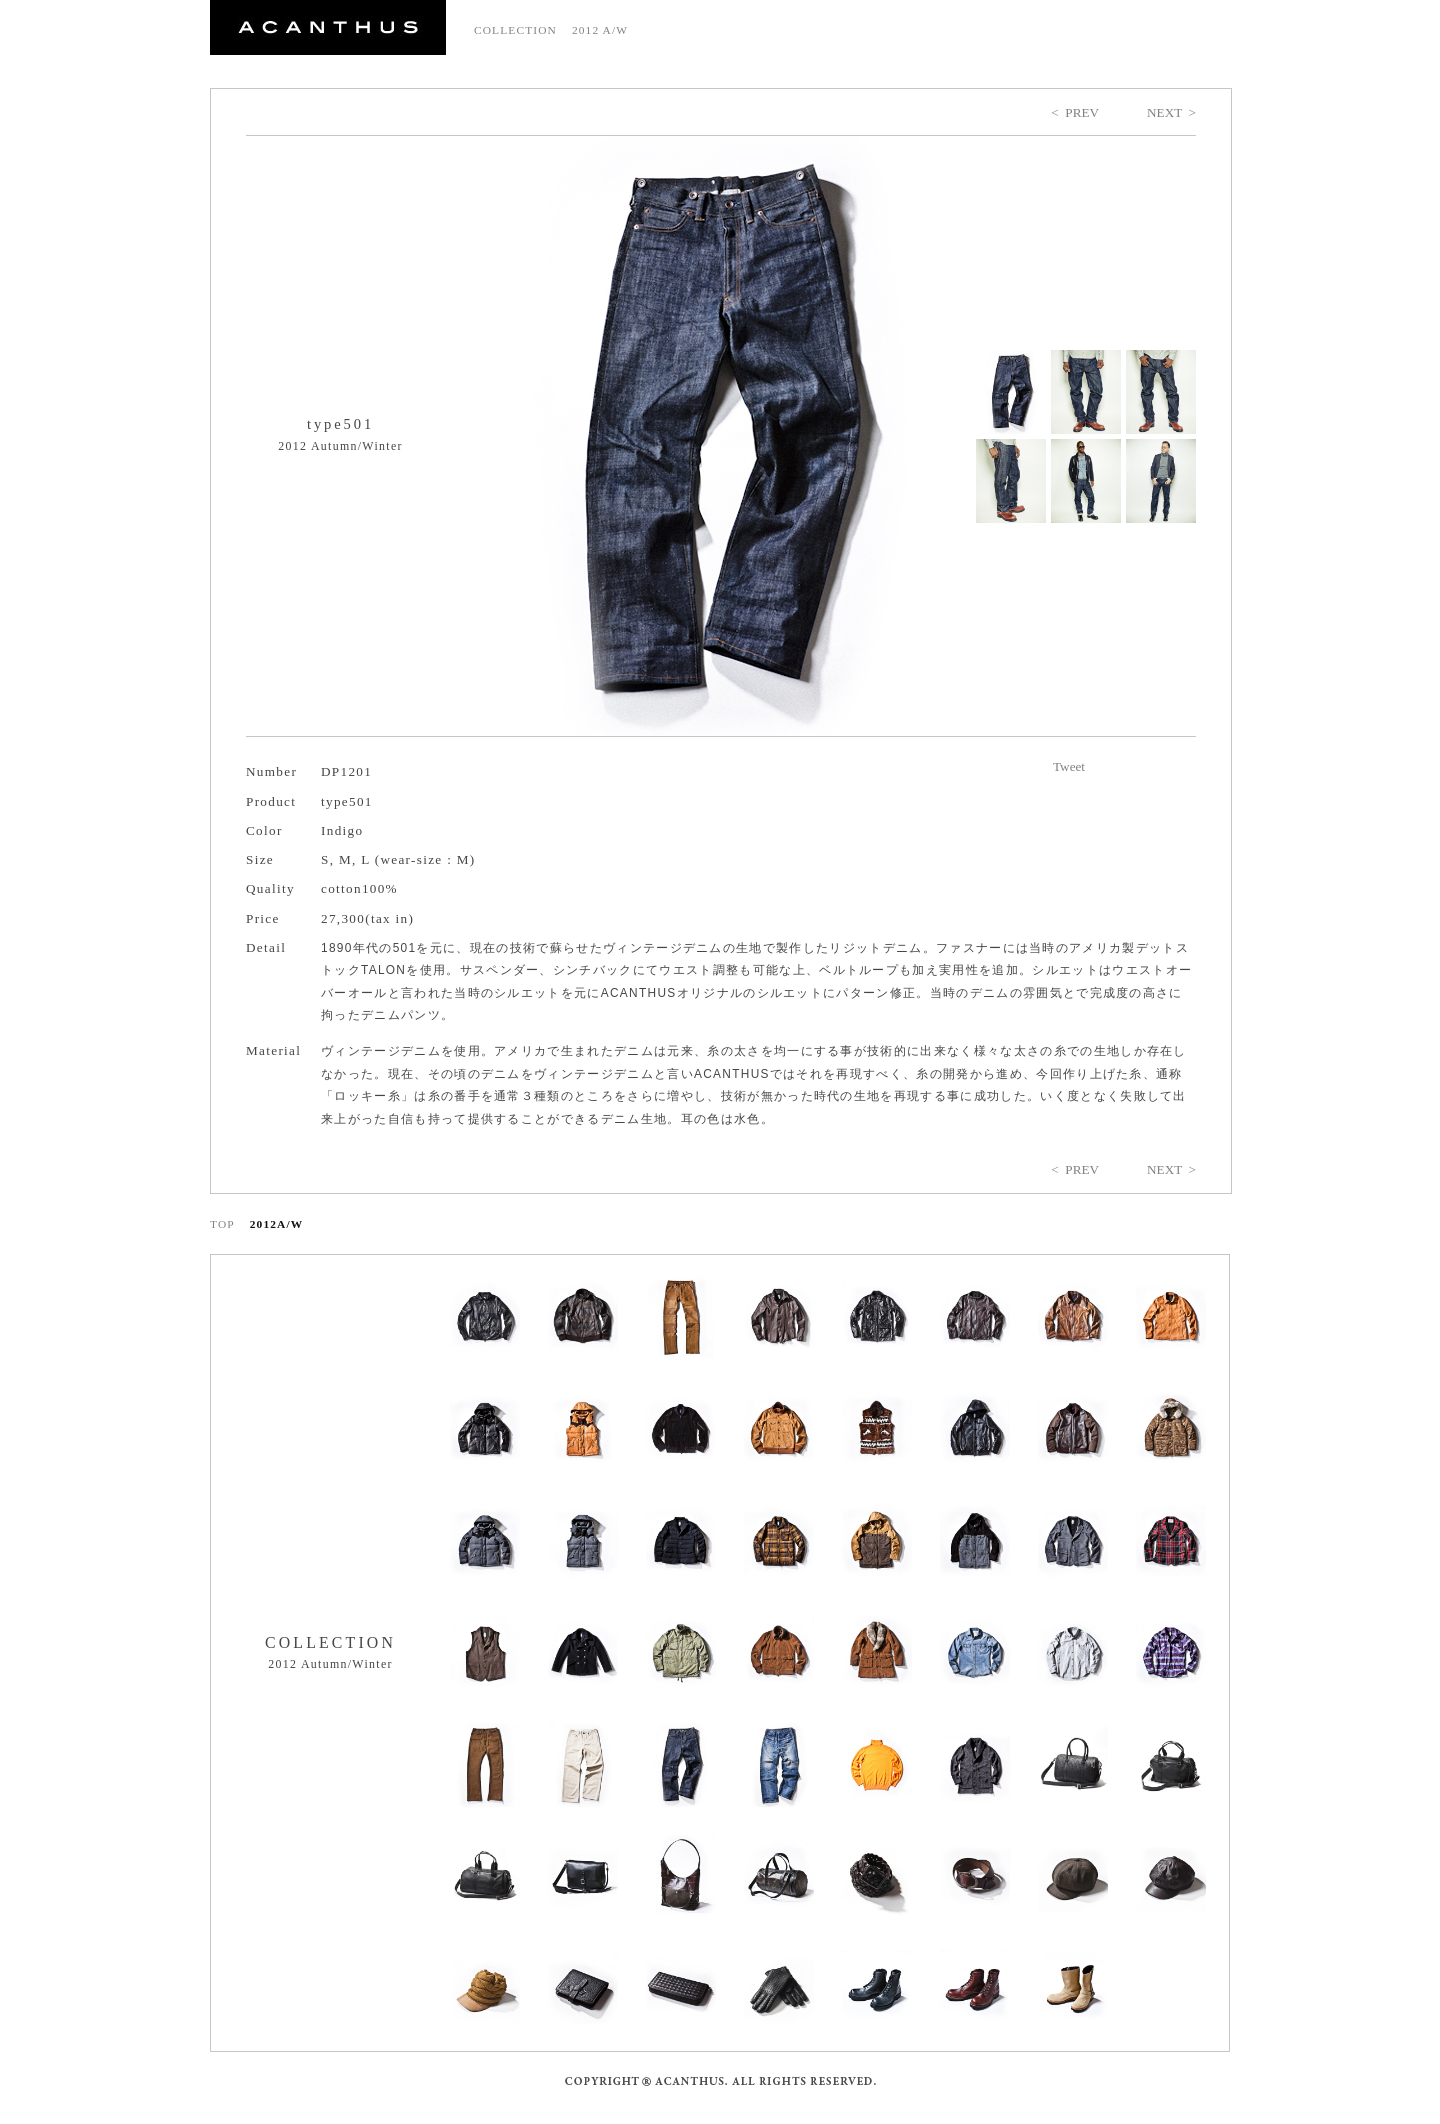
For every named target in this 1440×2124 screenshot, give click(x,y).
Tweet (1069, 766)
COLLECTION (515, 30)
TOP (222, 1224)
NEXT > (1171, 112)
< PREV (1075, 112)
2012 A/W (600, 30)
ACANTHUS (328, 27)
